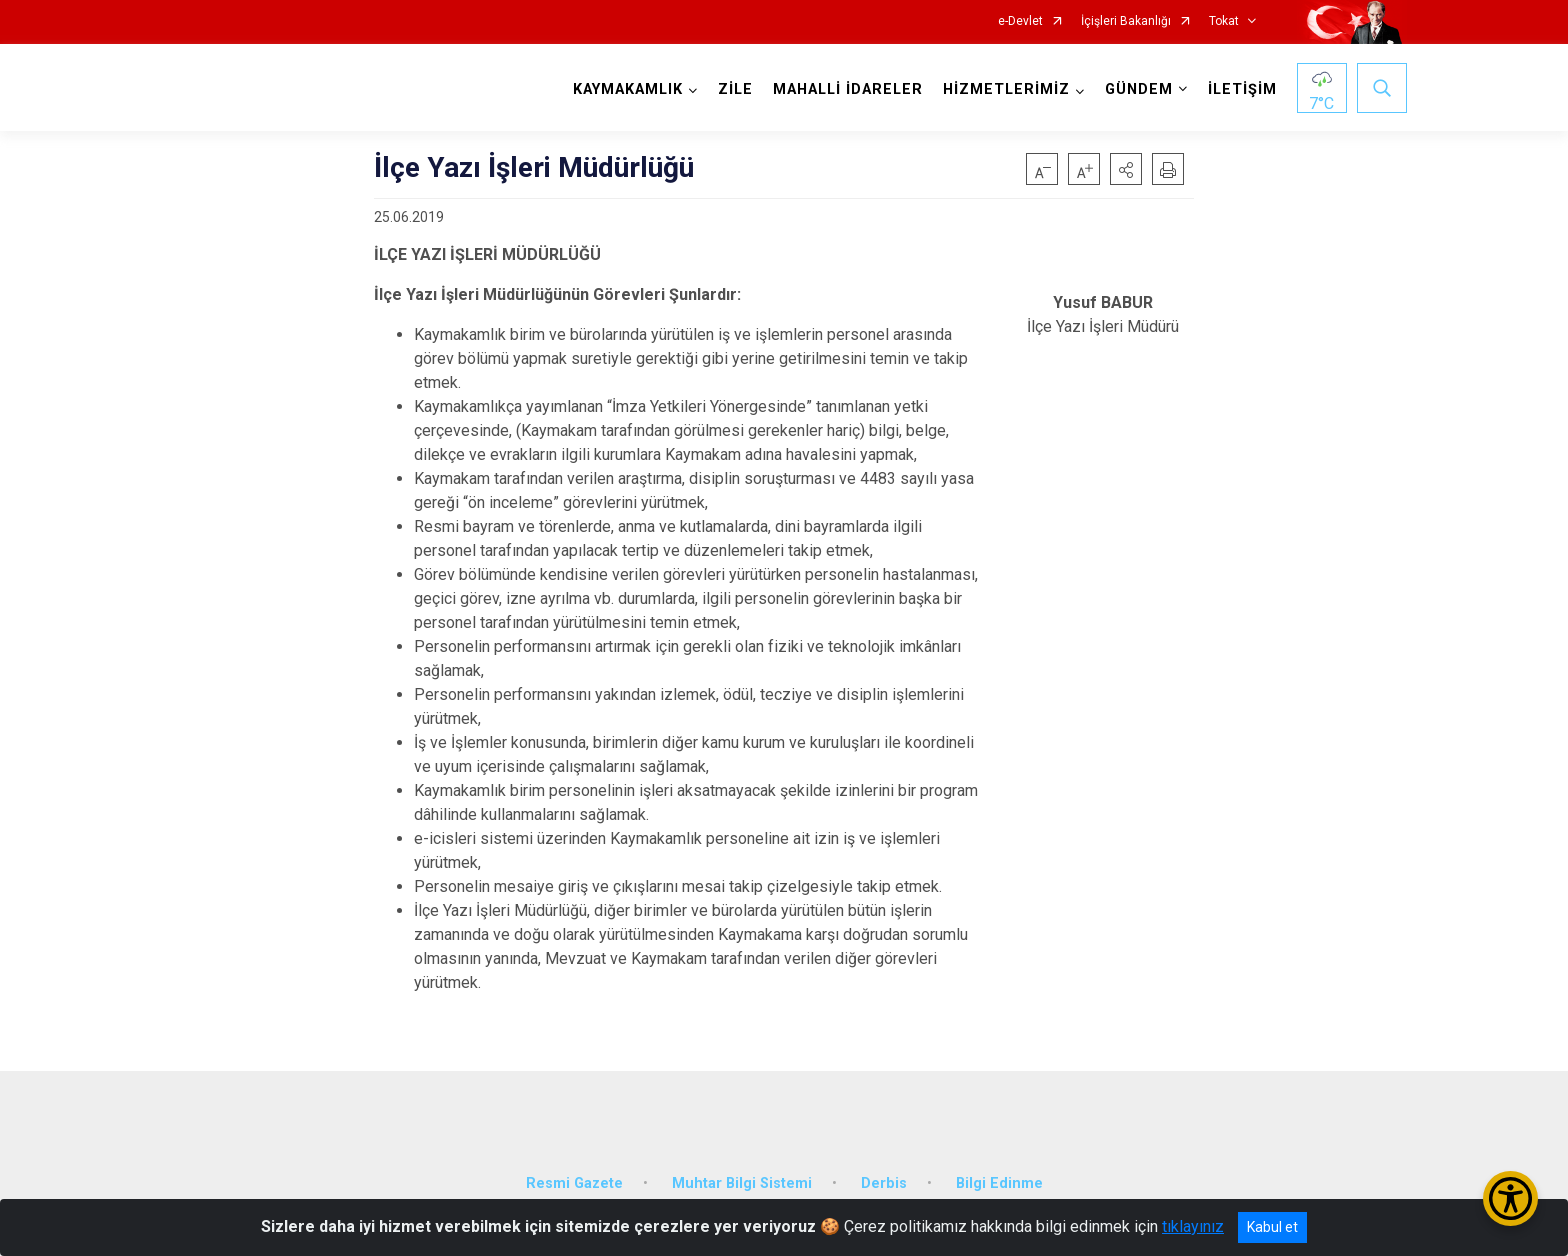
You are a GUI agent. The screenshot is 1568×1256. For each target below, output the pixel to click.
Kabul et (1272, 1227)
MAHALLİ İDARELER (848, 89)
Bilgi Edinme (999, 1183)
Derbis (884, 1183)
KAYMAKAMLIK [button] (628, 89)
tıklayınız (1193, 1226)
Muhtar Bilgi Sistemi (742, 1183)
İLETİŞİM (1242, 89)
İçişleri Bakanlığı (1126, 21)
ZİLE (735, 89)
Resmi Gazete (574, 1183)
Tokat (1224, 21)
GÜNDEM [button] (1139, 89)
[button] (1126, 169)
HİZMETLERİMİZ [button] (1006, 89)
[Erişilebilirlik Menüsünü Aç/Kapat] (1510, 1198)
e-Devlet (1020, 21)
